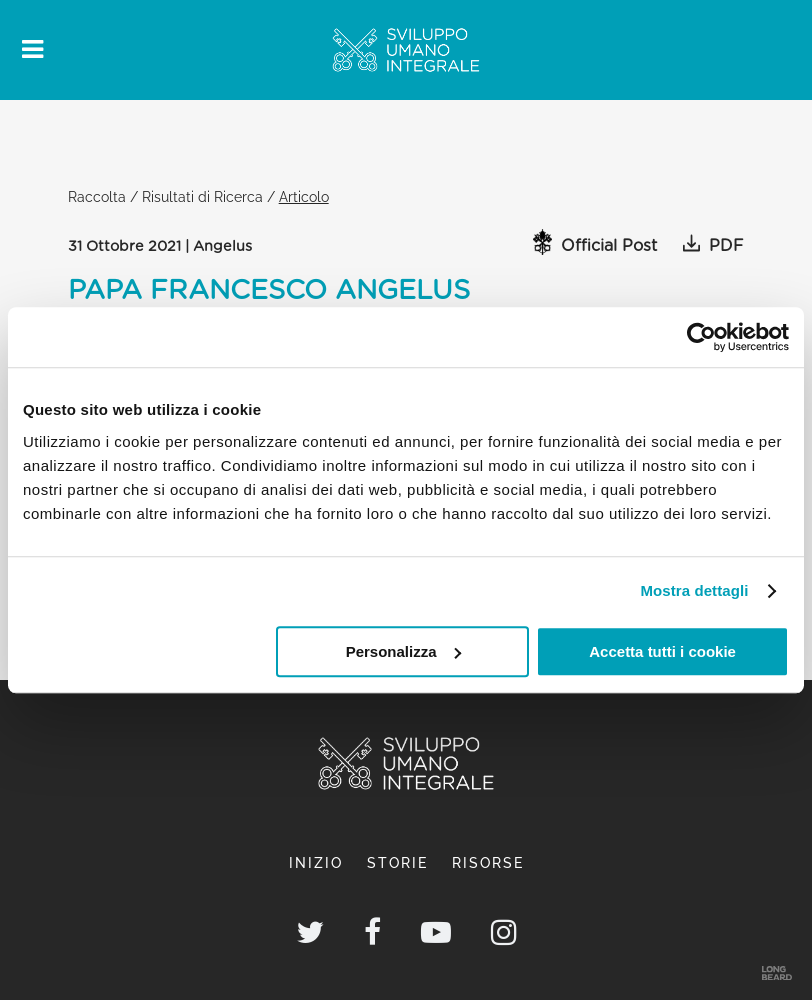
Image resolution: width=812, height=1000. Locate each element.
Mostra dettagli (694, 590)
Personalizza (403, 651)
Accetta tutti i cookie (662, 651)
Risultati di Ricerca (202, 196)
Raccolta (97, 196)
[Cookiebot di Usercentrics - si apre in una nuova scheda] (701, 337)
